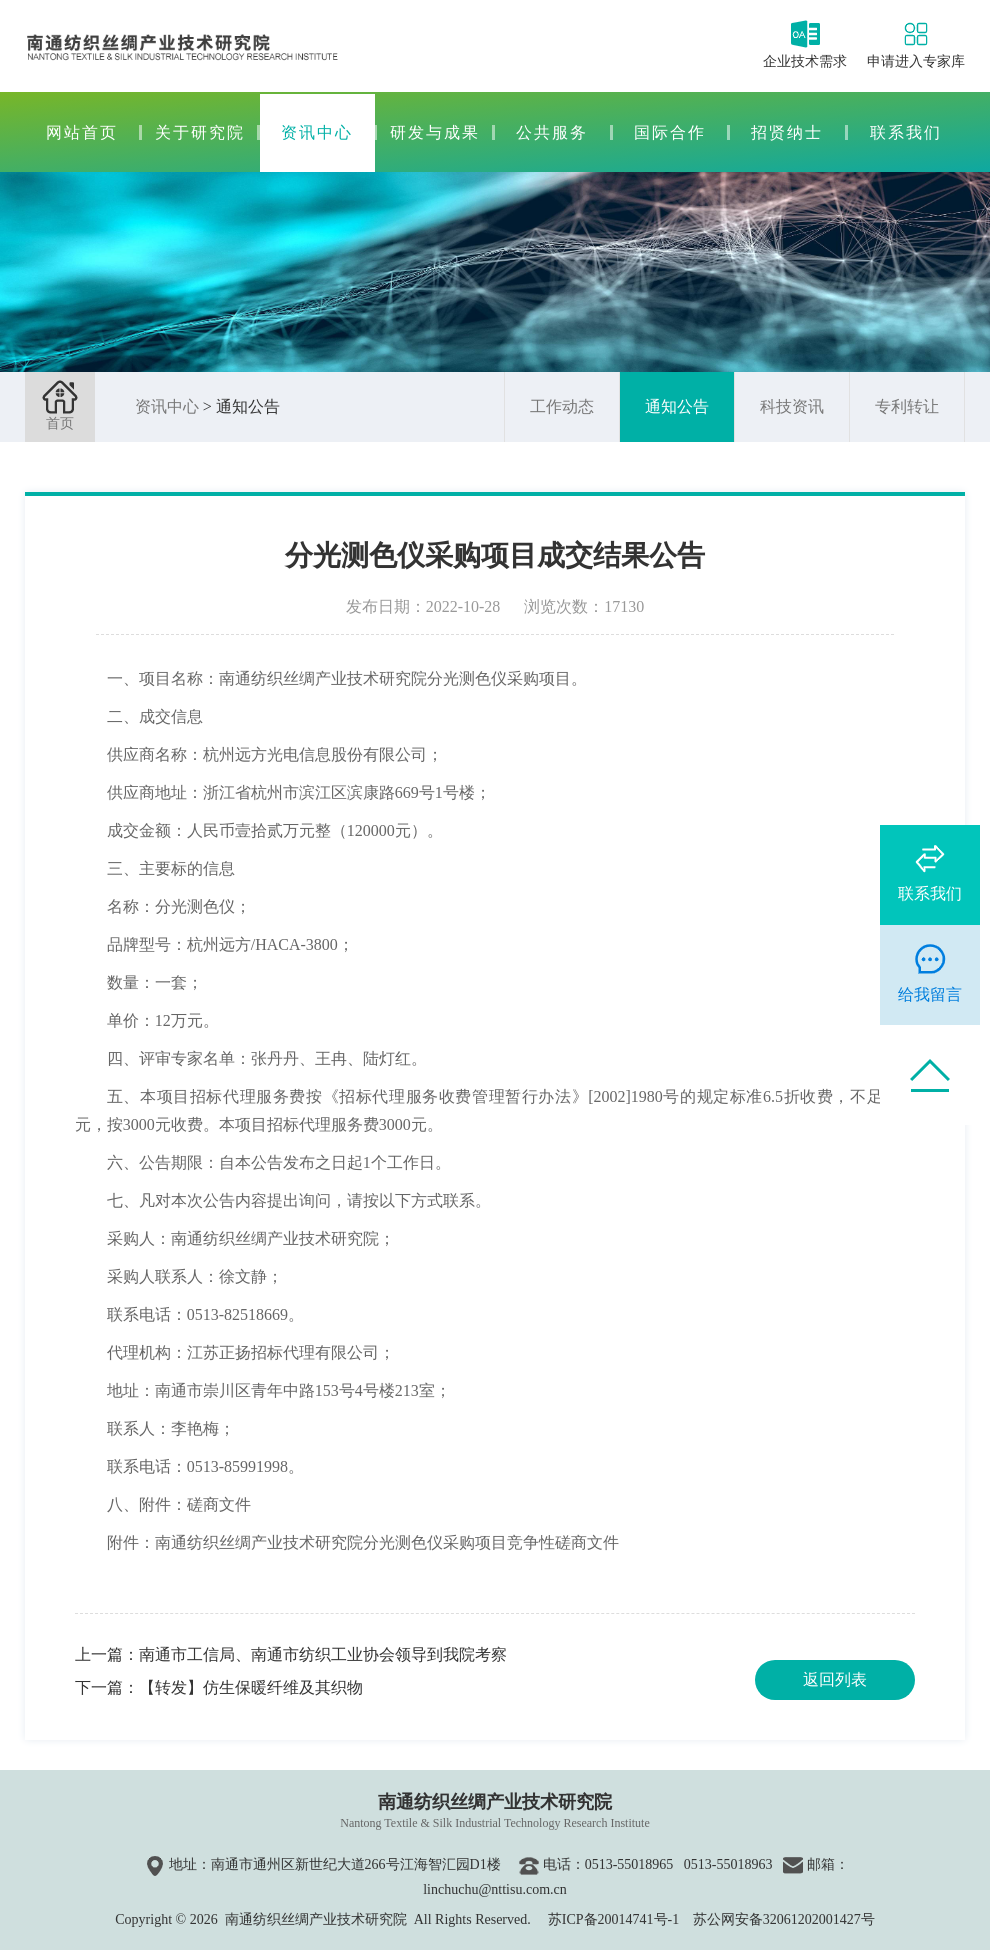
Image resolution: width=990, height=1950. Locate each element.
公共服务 (552, 132)
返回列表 (835, 1679)
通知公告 (677, 406)
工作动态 (562, 406)
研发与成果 (435, 132)
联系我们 (906, 132)
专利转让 (907, 406)
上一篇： (291, 1654)
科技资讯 (792, 406)
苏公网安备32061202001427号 (784, 1919)
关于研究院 (200, 132)
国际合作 (670, 132)
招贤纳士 (787, 132)
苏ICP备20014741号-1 (613, 1919)
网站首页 (82, 132)
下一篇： (219, 1687)
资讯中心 (317, 132)
